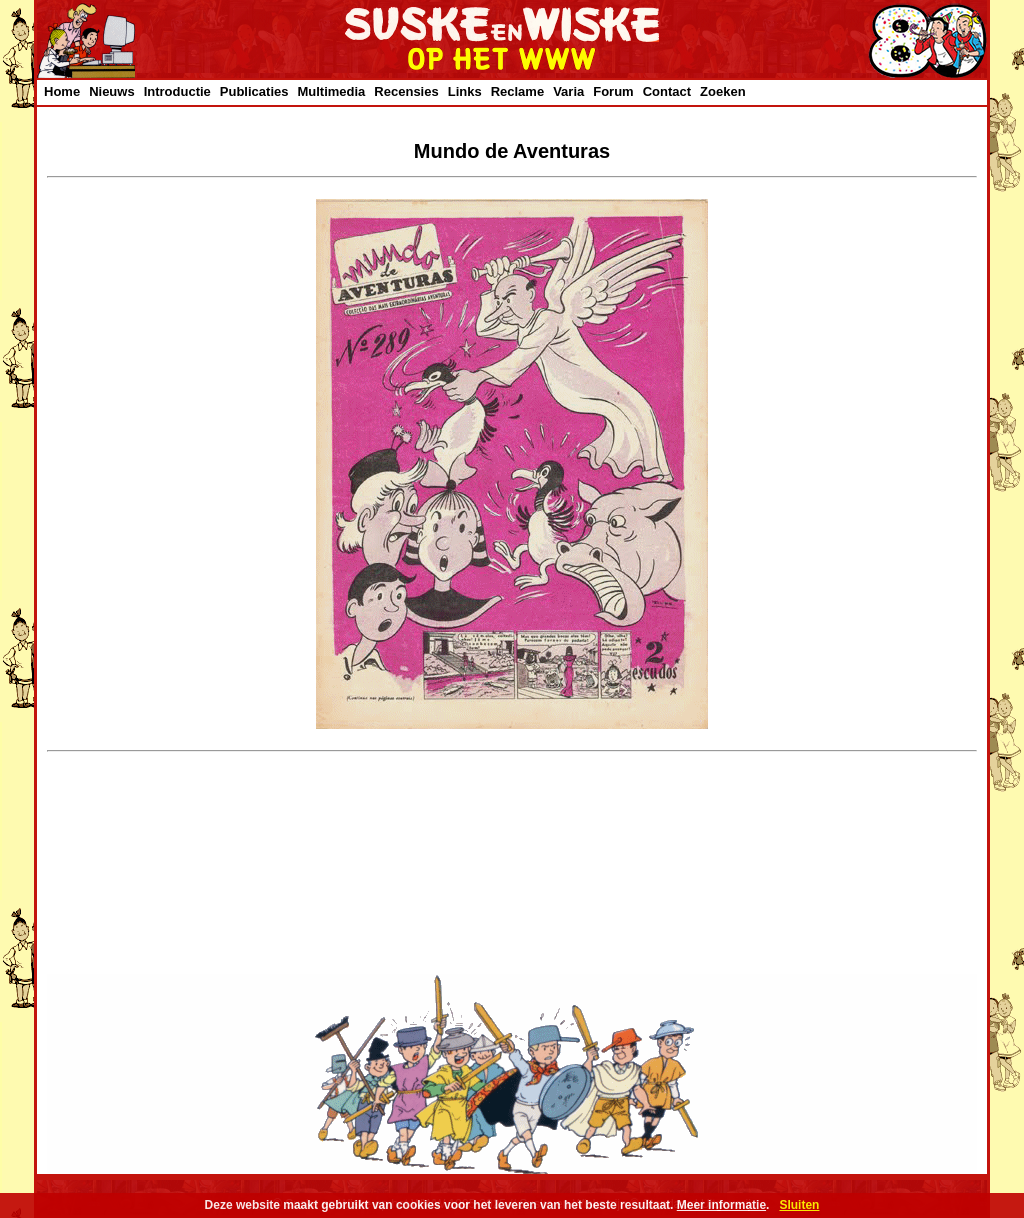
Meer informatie (721, 1205)
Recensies (406, 91)
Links (465, 91)
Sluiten (799, 1205)
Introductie (177, 91)
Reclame (517, 91)
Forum (613, 91)
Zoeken (723, 91)
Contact (667, 91)
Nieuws (112, 91)
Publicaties (254, 91)
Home (62, 91)
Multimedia (331, 91)
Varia (568, 91)
